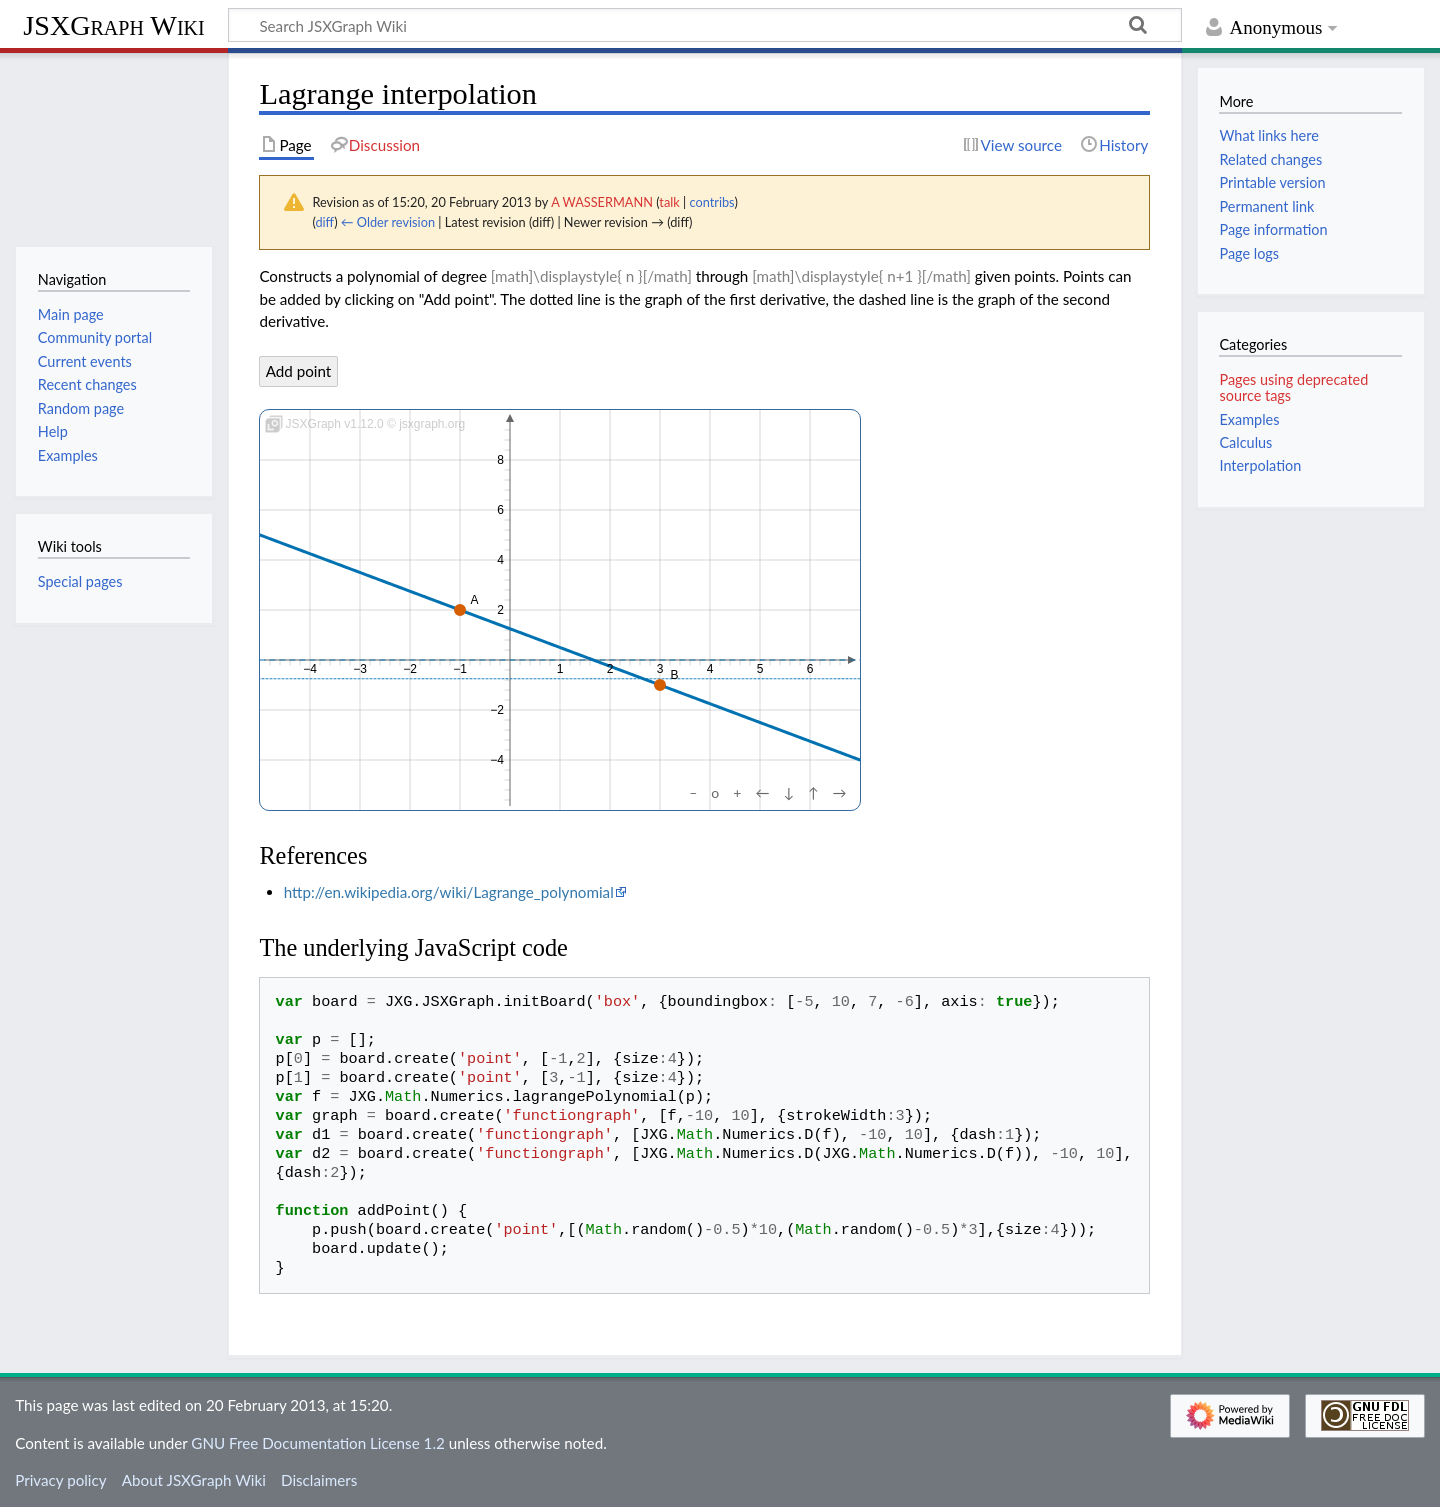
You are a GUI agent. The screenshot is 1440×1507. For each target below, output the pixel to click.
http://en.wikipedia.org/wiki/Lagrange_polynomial (449, 892)
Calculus (1245, 442)
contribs (711, 202)
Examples (1249, 419)
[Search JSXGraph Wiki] (705, 25)
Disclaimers (319, 1480)
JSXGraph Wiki (113, 25)
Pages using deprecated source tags (1293, 387)
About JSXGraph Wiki (194, 1480)
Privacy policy (60, 1480)
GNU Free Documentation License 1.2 (317, 1443)
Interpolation (1260, 465)
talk (669, 202)
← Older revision (388, 222)
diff (324, 222)
